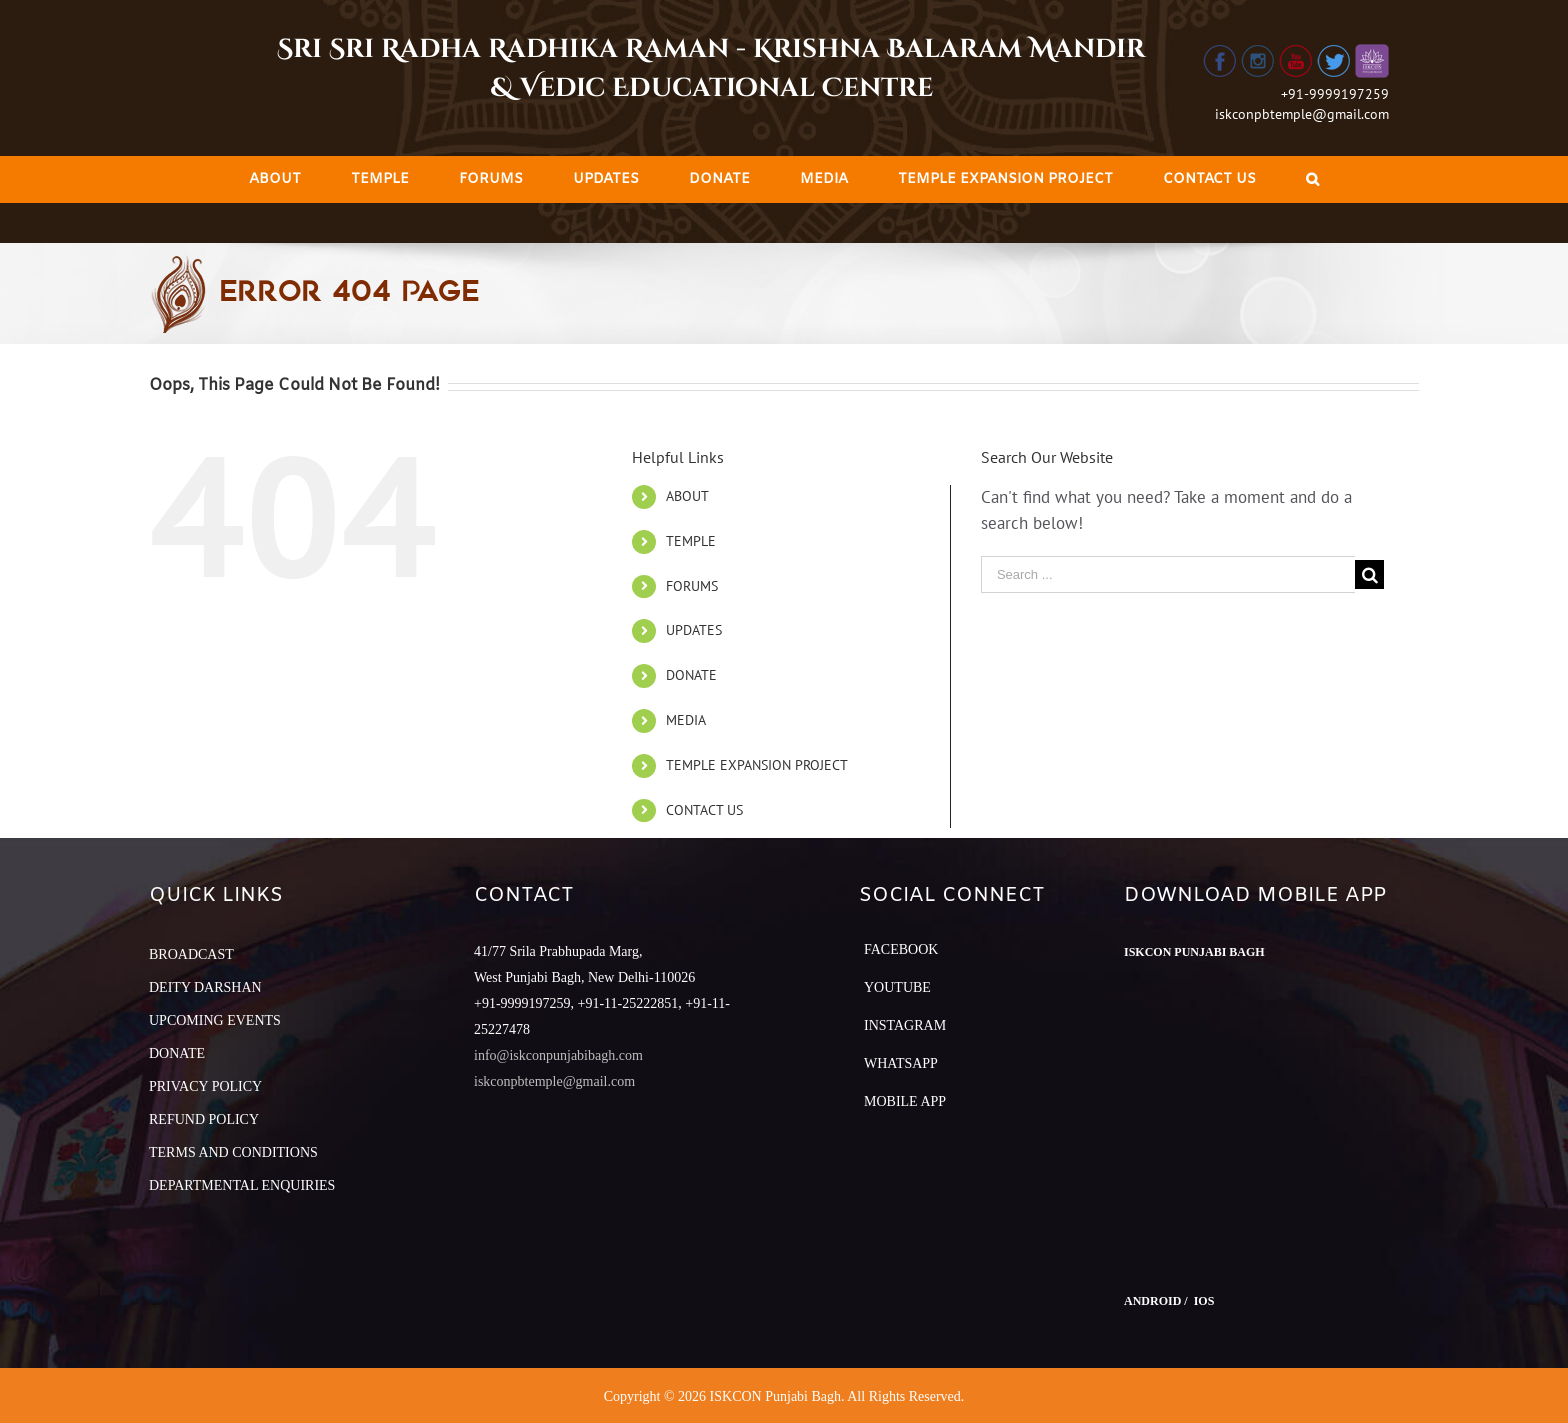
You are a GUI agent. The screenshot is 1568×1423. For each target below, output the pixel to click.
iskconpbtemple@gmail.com (1302, 114)
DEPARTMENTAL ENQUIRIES (242, 1185)
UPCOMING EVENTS (215, 1020)
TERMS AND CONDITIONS (233, 1152)
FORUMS (692, 586)
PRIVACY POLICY (205, 1086)
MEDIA (686, 720)
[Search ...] (1168, 574)
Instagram (905, 1025)
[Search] (1312, 179)
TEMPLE (691, 541)
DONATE (691, 675)
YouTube (897, 987)
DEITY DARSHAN (205, 987)
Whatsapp (901, 1063)
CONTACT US (704, 810)
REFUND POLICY (204, 1119)
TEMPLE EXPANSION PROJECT (757, 765)
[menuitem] (275, 179)
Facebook (901, 949)
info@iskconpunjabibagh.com (558, 1055)
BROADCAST (191, 954)
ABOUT (687, 496)
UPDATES (694, 630)
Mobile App (905, 1101)
